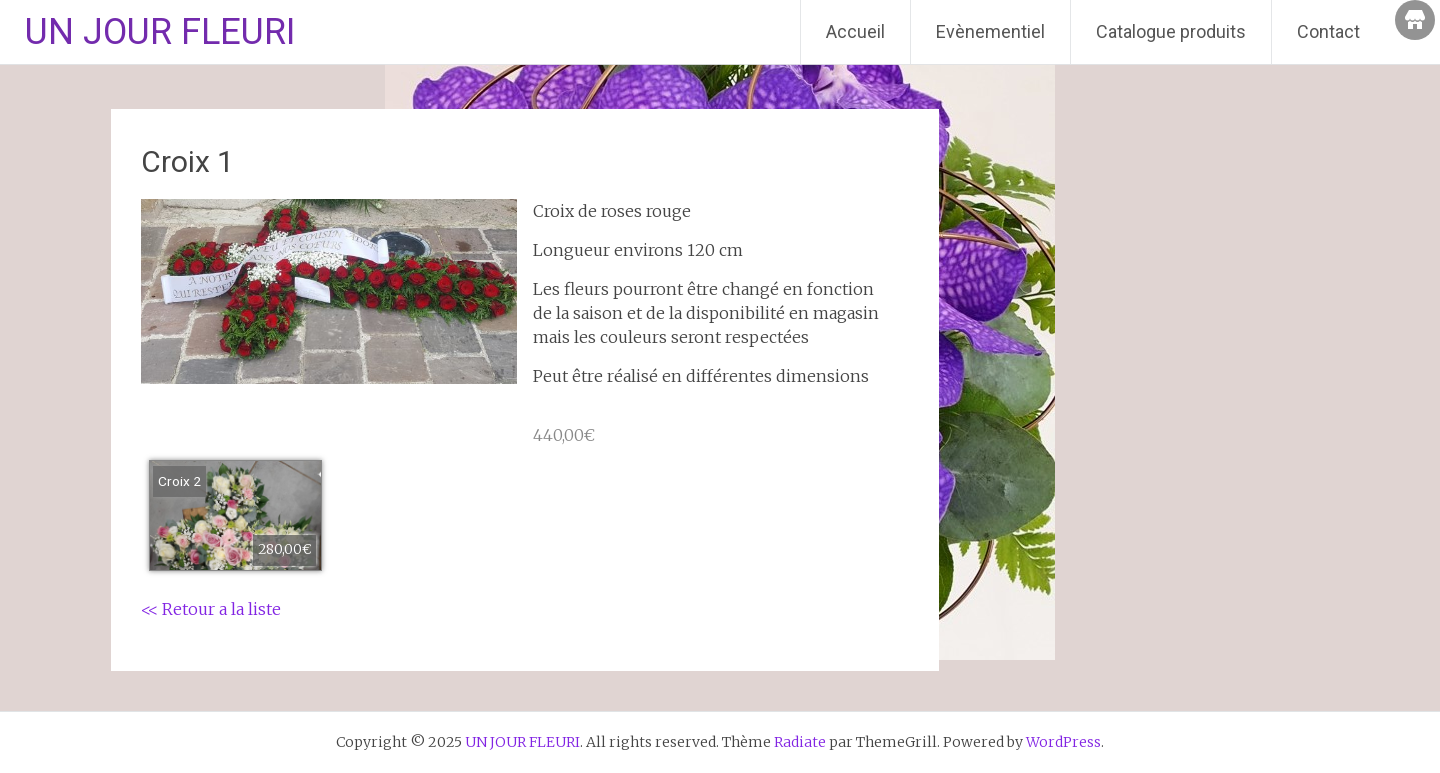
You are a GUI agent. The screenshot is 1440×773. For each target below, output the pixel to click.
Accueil (855, 31)
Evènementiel (990, 31)
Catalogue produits (1171, 31)
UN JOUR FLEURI (160, 32)
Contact (1328, 31)
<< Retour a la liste (211, 609)
